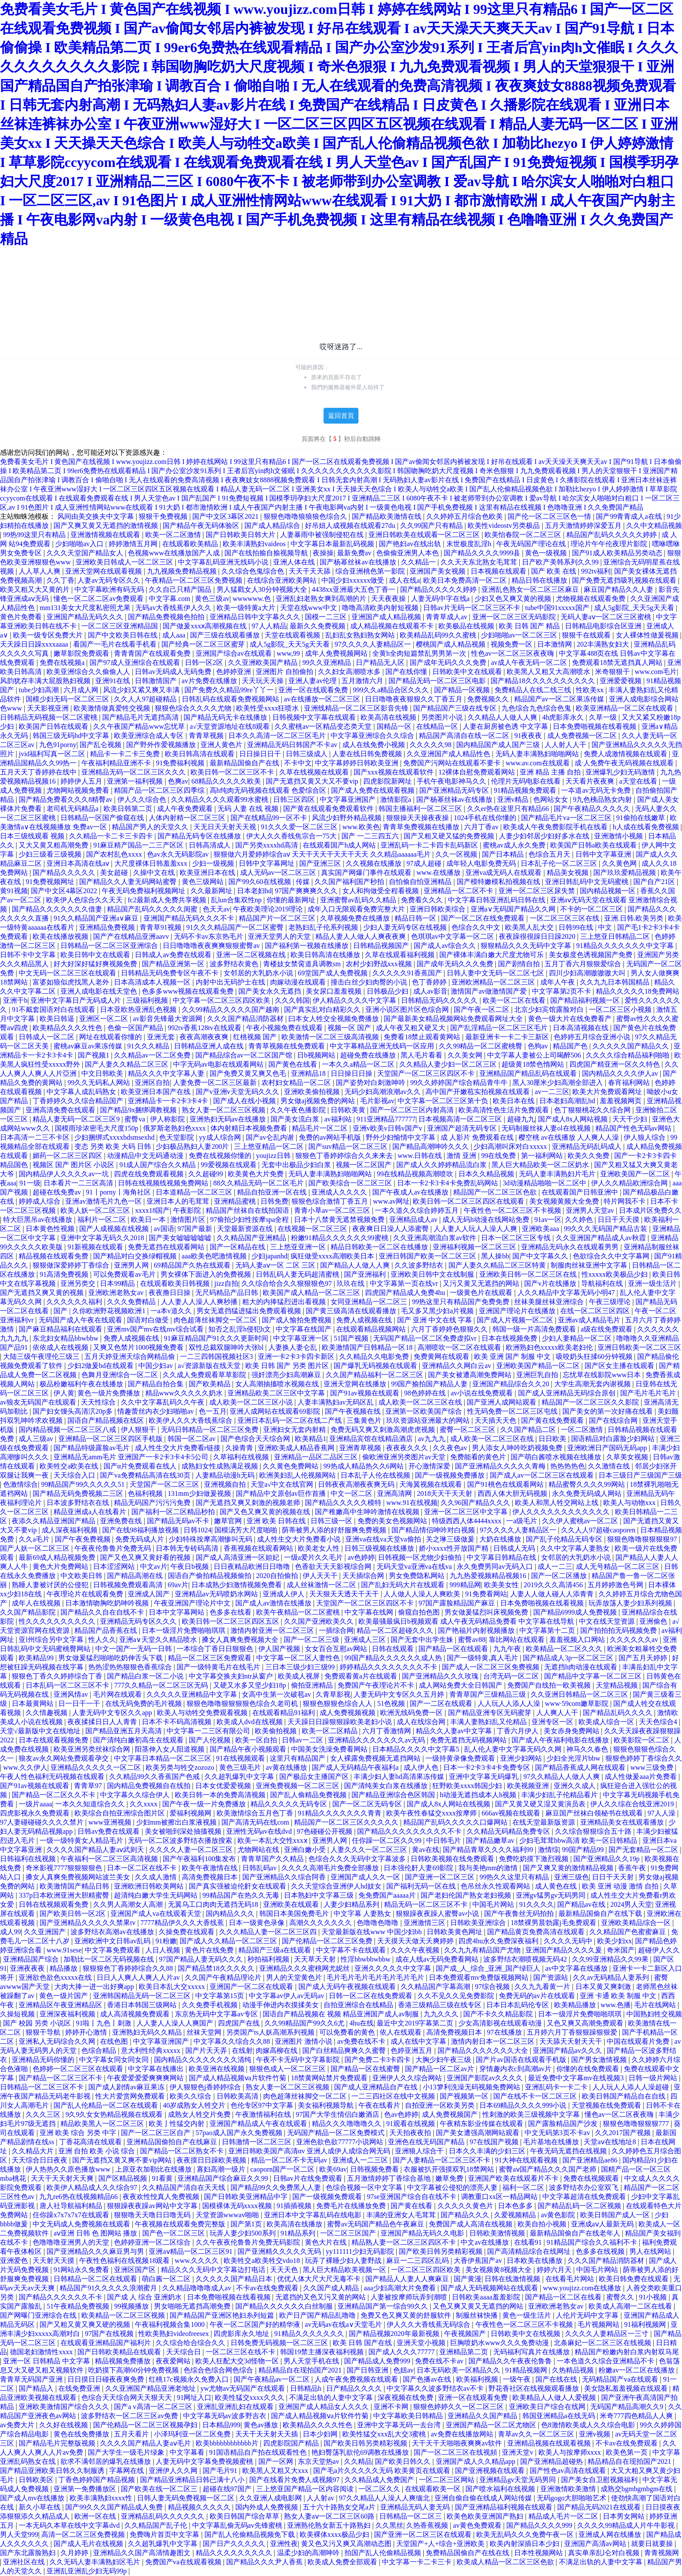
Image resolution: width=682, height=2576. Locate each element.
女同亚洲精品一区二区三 (370, 1301)
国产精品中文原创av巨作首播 (282, 1493)
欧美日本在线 (514, 1100)
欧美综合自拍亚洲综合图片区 (120, 1813)
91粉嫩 (166, 1941)
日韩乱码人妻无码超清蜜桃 (298, 1274)
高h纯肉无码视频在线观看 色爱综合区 (269, 790)
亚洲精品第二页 (464, 2352)
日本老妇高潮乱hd (568, 1100)
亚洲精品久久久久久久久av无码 (377, 1740)
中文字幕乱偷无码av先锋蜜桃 (238, 2525)
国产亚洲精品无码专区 (455, 790)
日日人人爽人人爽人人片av (139, 1977)
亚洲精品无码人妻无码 (415, 2507)
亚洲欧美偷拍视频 (312, 1091)
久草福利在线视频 (242, 1457)
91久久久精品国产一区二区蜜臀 (235, 927)
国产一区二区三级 (312, 1639)
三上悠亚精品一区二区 (269, 1146)
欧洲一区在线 (96, 2516)
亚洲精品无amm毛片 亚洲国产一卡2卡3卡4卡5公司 (131, 1457)
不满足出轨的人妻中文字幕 (331, 2397)
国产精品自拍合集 (156, 1384)
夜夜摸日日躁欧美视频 (212, 2160)
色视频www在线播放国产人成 (174, 553)
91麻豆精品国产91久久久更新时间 (217, 1338)
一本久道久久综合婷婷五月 (417, 1210)
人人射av (321, 2498)
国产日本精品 (503, 854)
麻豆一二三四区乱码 (418, 2260)
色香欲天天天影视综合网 (334, 1566)
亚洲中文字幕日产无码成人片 (76, 1000)
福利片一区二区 (102, 1219)
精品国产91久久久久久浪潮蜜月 (109, 2288)
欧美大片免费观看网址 (608, 1091)
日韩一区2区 (205, 662)
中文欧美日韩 (82, 1575)
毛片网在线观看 (118, 1694)
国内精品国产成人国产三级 (499, 744)
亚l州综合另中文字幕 (52, 1639)
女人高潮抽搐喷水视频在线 (278, 1384)
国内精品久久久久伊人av (621, 1073)
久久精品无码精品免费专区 (509, 1831)
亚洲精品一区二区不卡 (459, 890)
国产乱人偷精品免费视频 (309, 1795)
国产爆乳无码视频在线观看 (376, 1365)
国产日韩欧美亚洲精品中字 (246, 2196)
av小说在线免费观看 (483, 1393)
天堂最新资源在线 (245, 1228)
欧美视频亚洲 (529, 1785)
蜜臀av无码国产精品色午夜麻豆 (376, 2224)
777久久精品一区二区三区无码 (162, 1685)
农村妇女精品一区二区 (297, 1082)
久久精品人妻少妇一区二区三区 (448, 1064)
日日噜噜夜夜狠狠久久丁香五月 (414, 699)
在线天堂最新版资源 (544, 1822)
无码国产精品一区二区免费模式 (336, 2132)
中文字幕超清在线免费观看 (585, 2196)
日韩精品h (306, 2388)
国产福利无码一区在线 (422, 1886)
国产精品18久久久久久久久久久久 (544, 680)
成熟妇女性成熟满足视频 (220, 1466)
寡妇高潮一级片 (222, 2169)
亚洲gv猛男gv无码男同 (551, 1895)
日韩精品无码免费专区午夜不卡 (170, 973)
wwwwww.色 (253, 598)
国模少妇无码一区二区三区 (68, 699)
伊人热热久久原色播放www (69, 2169)
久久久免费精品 (132, 1301)
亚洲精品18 (309, 1073)
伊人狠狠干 (139, 1429)
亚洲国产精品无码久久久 (86, 617)
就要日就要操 (653, 2543)
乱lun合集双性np (237, 900)
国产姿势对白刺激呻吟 (371, 1082)
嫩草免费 (450, 2178)
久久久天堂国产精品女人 (86, 553)
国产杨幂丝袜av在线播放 (359, 562)
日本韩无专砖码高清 (188, 1548)
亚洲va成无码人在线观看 (504, 872)
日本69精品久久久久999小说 (523, 2105)
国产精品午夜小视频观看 (249, 1749)
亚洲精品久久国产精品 (483, 2415)
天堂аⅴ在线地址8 (611, 2142)
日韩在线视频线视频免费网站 (164, 1183)
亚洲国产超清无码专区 (462, 1128)
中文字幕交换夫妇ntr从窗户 (232, 1676)
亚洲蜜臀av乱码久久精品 (359, 900)
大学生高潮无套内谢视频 (593, 1384)
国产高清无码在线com (256, 1822)
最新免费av (355, 553)
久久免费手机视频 (210, 2005)
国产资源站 (551, 1977)
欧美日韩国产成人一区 (616, 2215)
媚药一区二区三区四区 (68, 1155)
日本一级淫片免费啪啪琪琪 (184, 1630)
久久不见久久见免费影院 (457, 1995)
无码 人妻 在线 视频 (248, 808)
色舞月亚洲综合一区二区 (120, 1374)
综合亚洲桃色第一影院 (371, 571)
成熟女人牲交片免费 (200, 2114)
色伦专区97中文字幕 (263, 2105)
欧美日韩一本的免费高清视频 (221, 1795)
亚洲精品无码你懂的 (44, 2059)
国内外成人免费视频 (267, 2507)
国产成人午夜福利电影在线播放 (561, 1740)
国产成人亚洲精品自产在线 (376, 2087)
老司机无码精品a (73, 808)
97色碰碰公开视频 (325, 1831)
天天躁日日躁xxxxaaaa (35, 644)
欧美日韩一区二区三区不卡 (233, 772)
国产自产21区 (655, 881)
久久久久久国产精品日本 (235, 2278)
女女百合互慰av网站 (337, 1648)
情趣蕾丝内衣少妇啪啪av (156, 1411)
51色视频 (392, 1703)
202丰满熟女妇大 (604, 644)
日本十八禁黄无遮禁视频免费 (340, 1219)
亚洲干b (15, 1000)
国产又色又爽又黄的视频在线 (266, 1511)
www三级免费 (652, 1767)
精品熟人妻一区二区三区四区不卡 (404, 2242)
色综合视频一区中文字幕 (365, 2187)
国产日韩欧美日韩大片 (241, 534)
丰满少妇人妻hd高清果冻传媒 (400, 1776)
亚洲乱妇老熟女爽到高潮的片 (322, 598)
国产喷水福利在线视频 (501, 2489)
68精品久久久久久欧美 (227, 781)
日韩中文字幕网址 (267, 863)
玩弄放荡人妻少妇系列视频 (631, 1603)
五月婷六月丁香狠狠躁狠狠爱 (573, 2032)
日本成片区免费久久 (650, 1210)
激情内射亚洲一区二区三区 (273, 1630)
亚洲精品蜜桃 (235, 1201)
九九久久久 (442, 2014)
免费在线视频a (63, 662)
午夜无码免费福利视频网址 (144, 890)
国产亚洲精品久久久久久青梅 (501, 1466)
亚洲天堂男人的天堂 (280, 936)
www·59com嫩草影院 (577, 1703)
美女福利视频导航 (326, 2105)
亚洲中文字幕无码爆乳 (484, 1776)
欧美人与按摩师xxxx (570, 2452)
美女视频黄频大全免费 (565, 1201)
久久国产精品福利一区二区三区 (375, 1374)
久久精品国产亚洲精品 (252, 1237)
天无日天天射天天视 (226, 827)
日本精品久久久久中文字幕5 (416, 1749)
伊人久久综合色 (142, 799)
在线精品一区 (438, 726)
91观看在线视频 (411, 2123)
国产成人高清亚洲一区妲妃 (238, 1557)
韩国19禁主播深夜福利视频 (322, 2352)
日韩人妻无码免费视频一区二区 (186, 2498)
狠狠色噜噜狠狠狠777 (637, 2123)
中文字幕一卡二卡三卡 (417, 2562)
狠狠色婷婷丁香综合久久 (643, 1758)
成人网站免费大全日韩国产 (461, 1685)
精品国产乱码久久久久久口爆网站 (456, 1822)
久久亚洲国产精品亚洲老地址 (151, 2388)
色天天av (216, 909)
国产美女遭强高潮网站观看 (478, 2132)
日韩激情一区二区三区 (257, 2142)
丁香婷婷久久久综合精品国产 (79, 1100)
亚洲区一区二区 (104, 1018)
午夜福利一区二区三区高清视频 (110, 1858)
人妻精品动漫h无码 (225, 1475)
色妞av (403, 2370)
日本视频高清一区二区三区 (461, 1119)
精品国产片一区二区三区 (278, 918)
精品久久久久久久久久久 (235, 2552)
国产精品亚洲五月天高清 (124, 1731)
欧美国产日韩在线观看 (54, 726)
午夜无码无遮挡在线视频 (569, 2151)
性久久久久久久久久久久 (58, 1621)
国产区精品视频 (123, 2178)
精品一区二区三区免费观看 (210, 1658)
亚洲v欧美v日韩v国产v (388, 1128)
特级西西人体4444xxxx (467, 1521)
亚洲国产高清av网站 (596, 2543)
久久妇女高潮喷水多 (350, 671)
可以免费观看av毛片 (125, 1274)
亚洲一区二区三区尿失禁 (537, 890)
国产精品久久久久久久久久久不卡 (410, 1831)
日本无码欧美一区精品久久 (459, 2370)
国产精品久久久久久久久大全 (484, 2050)
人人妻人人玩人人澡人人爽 (476, 1228)
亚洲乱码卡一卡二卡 (557, 2087)
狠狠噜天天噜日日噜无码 (153, 2215)
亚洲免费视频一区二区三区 (298, 1785)
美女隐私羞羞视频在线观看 (626, 2388)
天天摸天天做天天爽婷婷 (416, 1941)
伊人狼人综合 (645, 1137)
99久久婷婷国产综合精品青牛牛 (459, 1082)
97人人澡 (662, 1813)
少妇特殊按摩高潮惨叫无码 (211, 1539)
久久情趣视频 (47, 1712)
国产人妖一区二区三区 (35, 1548)
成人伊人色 (422, 1767)
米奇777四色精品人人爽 (637, 2415)
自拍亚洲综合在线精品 (359, 2005)
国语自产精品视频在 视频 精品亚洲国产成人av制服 (342, 2014)
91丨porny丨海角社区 (119, 1192)
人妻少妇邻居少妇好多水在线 (545, 836)
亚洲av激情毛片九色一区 (104, 1201)
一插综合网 (336, 1630)
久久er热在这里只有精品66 (509, 808)
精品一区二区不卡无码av (290, 2160)
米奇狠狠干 (613, 671)
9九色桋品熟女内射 (603, 799)
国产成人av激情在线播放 (274, 1603)
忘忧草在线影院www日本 (602, 1374)
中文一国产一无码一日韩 (134, 1648)
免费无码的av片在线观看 (538, 1995)
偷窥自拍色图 (419, 1612)
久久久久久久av (635, 1639)
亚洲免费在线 (122, 1521)
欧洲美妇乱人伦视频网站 (298, 1475)
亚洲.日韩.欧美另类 (634, 918)
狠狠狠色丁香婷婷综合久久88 (129, 1968)
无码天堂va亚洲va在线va (415, 1566)
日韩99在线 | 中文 (586, 927)
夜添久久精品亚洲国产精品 (54, 1521)
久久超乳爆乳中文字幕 (240, 1776)
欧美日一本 (149, 1219)
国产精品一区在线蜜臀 (366, 2068)
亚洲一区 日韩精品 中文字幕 (47, 2361)
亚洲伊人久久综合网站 (408, 2078)
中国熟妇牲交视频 (654, 2014)
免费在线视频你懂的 (221, 1155)
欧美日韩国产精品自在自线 (624, 2096)
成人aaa (174, 635)
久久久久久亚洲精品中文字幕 (193, 1694)
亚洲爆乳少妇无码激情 (621, 772)
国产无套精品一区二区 (644, 1849)
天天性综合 (99, 1402)
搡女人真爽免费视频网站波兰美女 (79, 1877)
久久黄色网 (620, 863)
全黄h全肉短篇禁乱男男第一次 (420, 653)
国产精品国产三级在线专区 (455, 708)
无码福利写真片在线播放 (532, 2352)
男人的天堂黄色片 (295, 1977)
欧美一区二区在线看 (515, 1000)
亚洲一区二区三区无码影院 (515, 617)
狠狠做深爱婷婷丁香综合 (72, 1265)
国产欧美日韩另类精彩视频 (441, 2251)
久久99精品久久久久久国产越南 (231, 1009)
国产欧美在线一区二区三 (160, 2489)
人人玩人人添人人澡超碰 (631, 2087)
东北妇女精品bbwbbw (66, 1338)
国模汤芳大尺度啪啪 (246, 1530)
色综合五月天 (550, 854)
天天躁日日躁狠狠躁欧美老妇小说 (341, 1721)
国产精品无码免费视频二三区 (79, 1493)
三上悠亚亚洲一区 (299, 1247)
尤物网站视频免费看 (79, 790)
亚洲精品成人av (414, 1219)
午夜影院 (188, 1210)
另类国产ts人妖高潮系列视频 (271, 2032)
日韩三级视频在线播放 (380, 1548)
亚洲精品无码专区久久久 (139, 1621)
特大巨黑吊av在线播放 (38, 1219)
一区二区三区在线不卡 (241, 2352)
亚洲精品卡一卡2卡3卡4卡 (169, 1100)
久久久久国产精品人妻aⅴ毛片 (146, 2443)
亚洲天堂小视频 (422, 2342)
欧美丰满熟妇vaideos (255, 543)
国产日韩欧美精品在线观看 (120, 2352)
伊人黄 (63, 1393)
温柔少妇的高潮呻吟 (309, 2552)
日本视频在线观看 (499, 571)
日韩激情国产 (156, 680)
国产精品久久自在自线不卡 (103, 1612)
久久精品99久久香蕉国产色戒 (155, 1776)
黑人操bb (495, 1256)
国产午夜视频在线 (353, 1411)
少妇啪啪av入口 (80, 543)
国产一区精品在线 (238, 1247)
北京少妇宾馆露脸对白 (549, 1009)
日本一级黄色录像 (257, 1922)
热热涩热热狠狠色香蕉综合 (131, 1667)
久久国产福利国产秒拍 (350, 881)
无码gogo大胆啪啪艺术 (572, 2498)
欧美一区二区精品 (330, 1731)
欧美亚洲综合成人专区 (149, 735)
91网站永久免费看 (82, 2269)
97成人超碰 (425, 863)
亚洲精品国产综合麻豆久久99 (223, 2178)
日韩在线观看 (393, 1648)
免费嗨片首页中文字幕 (165, 2534)
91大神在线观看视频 (527, 2160)
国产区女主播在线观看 (620, 1365)
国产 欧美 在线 (554, 571)
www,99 (289, 653)
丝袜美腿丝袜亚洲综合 (549, 1301)
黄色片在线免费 (210, 1950)
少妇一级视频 (214, 863)
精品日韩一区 (416, 918)
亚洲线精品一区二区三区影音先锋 (357, 708)
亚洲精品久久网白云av (457, 1365)
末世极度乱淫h (469, 543)
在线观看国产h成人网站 (340, 845)
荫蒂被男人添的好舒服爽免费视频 (335, 1530)
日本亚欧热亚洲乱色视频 (139, 1009)
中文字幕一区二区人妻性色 (298, 1658)
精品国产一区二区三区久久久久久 (347, 1822)
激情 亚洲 (462, 1155)
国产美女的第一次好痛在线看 (608, 1411)
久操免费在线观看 (187, 1931)
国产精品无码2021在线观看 (599, 2507)
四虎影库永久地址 (242, 2333)
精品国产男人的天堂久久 (151, 827)
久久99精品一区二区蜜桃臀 (481, 1046)
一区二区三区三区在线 (565, 918)
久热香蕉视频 (428, 2525)
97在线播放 (505, 2032)
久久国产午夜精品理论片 (224, 1977)
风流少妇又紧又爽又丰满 (142, 690)
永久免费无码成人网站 (587, 1493)
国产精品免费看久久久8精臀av (66, 799)
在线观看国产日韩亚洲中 (581, 1192)
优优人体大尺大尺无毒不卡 (319, 2278)
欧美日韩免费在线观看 (634, 2278)
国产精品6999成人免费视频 (575, 1612)
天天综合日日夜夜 (40, 2160)
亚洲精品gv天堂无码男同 (518, 2479)
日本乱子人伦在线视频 (376, 1475)
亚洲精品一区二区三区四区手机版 (111, 1438)
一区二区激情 (583, 1429)
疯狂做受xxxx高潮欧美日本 (333, 1256)
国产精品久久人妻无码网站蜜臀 (128, 881)
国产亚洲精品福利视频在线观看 (504, 2507)
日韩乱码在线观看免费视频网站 (231, 699)
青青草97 (89, 1785)
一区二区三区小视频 (621, 1009)
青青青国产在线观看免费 (153, 653)
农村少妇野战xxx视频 (380, 964)
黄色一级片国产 (64, 1995)
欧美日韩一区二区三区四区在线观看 (469, 1201)
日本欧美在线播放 (535, 2260)
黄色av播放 (262, 2425)
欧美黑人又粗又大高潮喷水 (549, 671)
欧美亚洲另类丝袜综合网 (92, 1749)
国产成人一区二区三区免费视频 (491, 1667)
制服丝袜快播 (477, 2315)
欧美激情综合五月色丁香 (256, 1813)
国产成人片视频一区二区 (516, 1320)
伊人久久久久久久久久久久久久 (562, 1511)
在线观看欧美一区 (433, 2489)
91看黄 (163, 2178)
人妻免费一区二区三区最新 (215, 1082)
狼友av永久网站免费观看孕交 (64, 1758)
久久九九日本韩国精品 (615, 982)
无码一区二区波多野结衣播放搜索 (181, 1840)
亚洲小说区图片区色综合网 (408, 1009)
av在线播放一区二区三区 (323, 699)
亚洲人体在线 (295, 562)
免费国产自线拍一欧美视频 (549, 1685)
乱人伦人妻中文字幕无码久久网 (513, 1749)
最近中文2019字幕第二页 (416, 2023)
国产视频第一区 (465, 2096)
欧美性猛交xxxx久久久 (250, 2397)
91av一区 (548, 1219)
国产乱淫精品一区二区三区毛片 (499, 1027)
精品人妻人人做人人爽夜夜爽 (361, 936)
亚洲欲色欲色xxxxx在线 (56, 1977)
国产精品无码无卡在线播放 (226, 717)
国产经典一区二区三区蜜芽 (204, 644)
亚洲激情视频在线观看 (106, 534)
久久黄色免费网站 (291, 1466)
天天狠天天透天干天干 (345, 1594)
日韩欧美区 (37, 2479)
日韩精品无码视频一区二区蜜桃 (49, 717)
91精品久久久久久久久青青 (340, 1813)
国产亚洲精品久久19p (607, 1858)
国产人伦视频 (210, 1740)
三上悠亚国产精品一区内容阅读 (305, 2489)
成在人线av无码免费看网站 (437, 1959)
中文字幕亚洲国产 (348, 799)
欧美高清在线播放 (295, 2224)
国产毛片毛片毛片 (649, 1393)
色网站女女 (551, 799)
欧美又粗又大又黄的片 (35, 589)
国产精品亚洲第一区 (174, 964)
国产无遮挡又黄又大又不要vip (313, 781)
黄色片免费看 (21, 617)
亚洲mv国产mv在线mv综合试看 (156, 1329)
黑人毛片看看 (422, 1055)
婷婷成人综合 (40, 1201)
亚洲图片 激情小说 (304, 2041)
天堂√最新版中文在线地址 (41, 1731)
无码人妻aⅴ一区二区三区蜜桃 (607, 617)
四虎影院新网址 (388, 781)
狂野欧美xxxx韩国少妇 (468, 1785)
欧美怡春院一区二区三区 (524, 534)
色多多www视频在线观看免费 (188, 991)
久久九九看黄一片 (543, 1986)
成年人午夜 (558, 982)
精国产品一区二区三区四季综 (160, 790)
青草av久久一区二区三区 (537, 2434)
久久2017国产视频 (623, 2132)
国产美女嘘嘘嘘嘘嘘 (181, 1237)
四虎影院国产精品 (292, 2443)
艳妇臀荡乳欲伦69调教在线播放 (361, 2452)
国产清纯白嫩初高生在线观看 (139, 1740)
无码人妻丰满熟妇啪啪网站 (538, 753)
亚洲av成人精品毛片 (590, 1320)
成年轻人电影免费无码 (482, 863)
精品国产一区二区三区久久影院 (591, 1402)
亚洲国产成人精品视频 (387, 617)
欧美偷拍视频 (276, 1731)
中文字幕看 (188, 2452)
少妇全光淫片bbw (574, 1758)
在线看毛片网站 (570, 2278)
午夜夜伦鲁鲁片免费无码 (113, 1548)
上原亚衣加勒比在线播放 (154, 2169)
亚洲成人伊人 (284, 1594)
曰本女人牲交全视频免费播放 (334, 1018)
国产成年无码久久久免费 (449, 662)
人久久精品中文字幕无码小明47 (567, 1292)
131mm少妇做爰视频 (200, 1493)
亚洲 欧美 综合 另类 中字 (79, 2132)
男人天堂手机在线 (312, 2361)
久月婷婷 (75, 2552)
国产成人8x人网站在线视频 (449, 1804)
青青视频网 (661, 2552)
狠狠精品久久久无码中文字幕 (527, 945)
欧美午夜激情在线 (210, 1868)
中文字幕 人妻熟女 (363, 1913)
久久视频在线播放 (374, 863)
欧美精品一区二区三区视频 (124, 2315)
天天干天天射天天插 (267, 2434)
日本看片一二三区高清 (79, 1183)
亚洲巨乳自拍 (538, 1374)
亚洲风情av (71, 1694)
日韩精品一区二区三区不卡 (42, 2087)
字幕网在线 (127, 2470)
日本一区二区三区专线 (516, 1237)
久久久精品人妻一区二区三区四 (268, 1931)
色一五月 (213, 1411)
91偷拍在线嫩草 (641, 817)
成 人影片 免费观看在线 (478, 1137)
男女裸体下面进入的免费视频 (206, 1274)
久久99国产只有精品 (432, 525)
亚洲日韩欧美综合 (438, 909)
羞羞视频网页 (621, 1100)
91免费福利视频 (181, 763)
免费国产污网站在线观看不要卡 (452, 763)
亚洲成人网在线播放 (610, 2534)
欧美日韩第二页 (129, 808)
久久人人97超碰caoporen (599, 1530)
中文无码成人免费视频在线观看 (82, 2224)
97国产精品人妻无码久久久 (201, 1959)
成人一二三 (555, 1566)
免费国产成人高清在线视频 (471, 2224)
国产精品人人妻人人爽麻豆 (408, 2278)
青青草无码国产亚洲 (32, 2379)
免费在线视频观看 (592, 2178)
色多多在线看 (231, 1612)
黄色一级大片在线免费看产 (570, 1018)
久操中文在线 (155, 872)
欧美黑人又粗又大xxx (276, 2470)
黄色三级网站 (203, 881)
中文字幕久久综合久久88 (233, 2041)
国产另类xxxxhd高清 (267, 845)
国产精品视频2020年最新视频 (395, 2333)
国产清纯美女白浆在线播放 (386, 1785)
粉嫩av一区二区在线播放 (637, 2370)
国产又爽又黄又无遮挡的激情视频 (106, 525)
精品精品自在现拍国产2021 (301, 2370)
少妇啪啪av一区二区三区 (520, 635)
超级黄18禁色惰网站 (533, 1064)
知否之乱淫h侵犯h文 (240, 1329)
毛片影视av (377, 1100)
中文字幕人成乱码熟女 (82, 1091)
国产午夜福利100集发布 (200, 1858)
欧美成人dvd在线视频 (250, 1721)
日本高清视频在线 (581, 1027)
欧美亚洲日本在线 (208, 872)
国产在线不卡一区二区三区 (535, 2096)
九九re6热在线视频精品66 (79, 2196)
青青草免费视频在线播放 (422, 827)
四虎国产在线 (239, 2023)
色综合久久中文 (476, 927)
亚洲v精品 (513, 799)
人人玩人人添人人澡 (510, 1703)
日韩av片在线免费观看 (308, 2178)
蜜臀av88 (471, 1639)
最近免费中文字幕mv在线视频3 (576, 2078)
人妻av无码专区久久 (109, 580)
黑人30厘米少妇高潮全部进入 (558, 1082)
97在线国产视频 (495, 2142)
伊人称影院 (168, 1119)
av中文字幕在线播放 (577, 1968)
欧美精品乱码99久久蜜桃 (439, 635)
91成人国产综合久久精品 (158, 1164)
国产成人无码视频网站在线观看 (490, 2288)
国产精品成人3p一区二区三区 (569, 1658)
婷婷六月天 (555, 2269)
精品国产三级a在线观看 (275, 1950)
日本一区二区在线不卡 (142, 1868)
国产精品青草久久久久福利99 (489, 1849)
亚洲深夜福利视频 (68, 2014)
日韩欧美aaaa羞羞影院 (487, 2297)
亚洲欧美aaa (541, 1228)
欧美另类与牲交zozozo (181, 1767)
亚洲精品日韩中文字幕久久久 (256, 617)
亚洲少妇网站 (522, 1758)
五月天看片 (132, 2434)
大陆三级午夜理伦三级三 (42, 1356)
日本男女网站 (624, 2516)
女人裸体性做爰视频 (648, 635)
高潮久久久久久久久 (321, 1922)
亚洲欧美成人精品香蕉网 (297, 1448)
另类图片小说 (443, 717)
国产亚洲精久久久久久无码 (280, 2251)
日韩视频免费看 (375, 2169)
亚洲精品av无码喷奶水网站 (217, 1594)
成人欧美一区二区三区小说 (251, 1402)
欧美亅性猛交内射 (177, 2123)
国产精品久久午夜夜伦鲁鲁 (511, 2361)
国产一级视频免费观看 (328, 2196)
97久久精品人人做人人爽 (562, 1776)
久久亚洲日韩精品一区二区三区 (580, 1694)
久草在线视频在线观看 (315, 772)
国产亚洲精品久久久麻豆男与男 (96, 2251)
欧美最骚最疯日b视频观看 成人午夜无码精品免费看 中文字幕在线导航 (467, 1621)
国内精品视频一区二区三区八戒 (68, 1429)
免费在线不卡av (440, 2361)
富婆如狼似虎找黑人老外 (72, 982)
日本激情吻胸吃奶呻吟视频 (107, 1603)
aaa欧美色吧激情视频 (215, 1256)
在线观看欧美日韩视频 (175, 1283)
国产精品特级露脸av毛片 (92, 1448)
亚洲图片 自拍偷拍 (285, 671)
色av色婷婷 (401, 2114)
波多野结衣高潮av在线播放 (112, 1931)
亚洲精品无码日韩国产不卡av (293, 744)
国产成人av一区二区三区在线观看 (542, 1475)
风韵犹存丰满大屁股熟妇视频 (46, 680)
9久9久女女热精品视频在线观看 (114, 2114)
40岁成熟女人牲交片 (195, 2105)
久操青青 (240, 1448)
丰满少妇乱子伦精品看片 (560, 1795)
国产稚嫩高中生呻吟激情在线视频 (368, 1511)
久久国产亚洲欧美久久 (319, 1621)
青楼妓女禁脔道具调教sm (303, 964)
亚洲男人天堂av (591, 1210)
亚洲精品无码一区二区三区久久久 (134, 772)
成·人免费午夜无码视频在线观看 (625, 763)
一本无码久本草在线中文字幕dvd (70, 2525)
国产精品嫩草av (491, 1840)
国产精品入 (37, 2388)
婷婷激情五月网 (134, 543)
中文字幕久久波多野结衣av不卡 (436, 2388)
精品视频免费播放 (123, 2361)
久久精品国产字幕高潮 (436, 1986)
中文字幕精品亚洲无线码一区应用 (383, 1046)
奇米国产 (621, 1950)
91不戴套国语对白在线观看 (54, 1009)
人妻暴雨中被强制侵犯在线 (322, 534)
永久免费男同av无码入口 (496, 1566)
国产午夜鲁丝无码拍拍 (519, 1913)
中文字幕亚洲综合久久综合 (373, 735)
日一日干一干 (80, 1703)
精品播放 (64, 1968)
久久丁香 (60, 580)
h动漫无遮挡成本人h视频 (479, 1795)
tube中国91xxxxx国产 (558, 607)
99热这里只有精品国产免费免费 (461, 1301)
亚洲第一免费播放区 (85, 2489)
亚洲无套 (162, 1037)
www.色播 (616, 2005)
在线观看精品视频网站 (372, 1329)
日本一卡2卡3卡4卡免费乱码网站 (448, 1183)
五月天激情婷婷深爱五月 (584, 525)
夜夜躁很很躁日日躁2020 (538, 936)
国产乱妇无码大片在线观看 (403, 1584)
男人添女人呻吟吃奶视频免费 (518, 1448)
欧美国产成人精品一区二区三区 (312, 1292)
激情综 (548, 1849)
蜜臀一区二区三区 (468, 1429)
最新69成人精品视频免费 (58, 1557)
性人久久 (102, 1639)
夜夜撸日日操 (170, 1292)
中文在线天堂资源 (607, 1621)
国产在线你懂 (407, 671)
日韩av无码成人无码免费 (174, 671)
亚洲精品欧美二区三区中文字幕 (277, 1393)
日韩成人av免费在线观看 (174, 954)
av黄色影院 (559, 2215)
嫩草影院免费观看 (82, 653)
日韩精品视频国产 (382, 945)
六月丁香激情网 (387, 1731)
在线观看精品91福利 (284, 1712)
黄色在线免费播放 (82, 2434)
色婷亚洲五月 (412, 2050)
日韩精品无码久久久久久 (440, 1000)
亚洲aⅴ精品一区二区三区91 (191, 2251)
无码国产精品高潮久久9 (627, 2406)
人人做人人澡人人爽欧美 (423, 1594)
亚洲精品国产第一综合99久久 (384, 2306)
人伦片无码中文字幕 (588, 2315)
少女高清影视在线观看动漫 (501, 2023)
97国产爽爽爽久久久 (307, 890)
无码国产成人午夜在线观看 (81, 1320)
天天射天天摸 (54, 2260)
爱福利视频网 (191, 1813)
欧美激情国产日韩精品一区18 (368, 1347)
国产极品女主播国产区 (315, 1776)
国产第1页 (247, 2224)
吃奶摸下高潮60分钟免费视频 (134, 2370)
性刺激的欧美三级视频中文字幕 (532, 2114)
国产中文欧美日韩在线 (123, 635)
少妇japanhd (269, 1256)
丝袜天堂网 (205, 2032)
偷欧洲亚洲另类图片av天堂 (404, 1457)
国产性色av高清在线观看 (569, 2470)
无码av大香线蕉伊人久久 (174, 607)
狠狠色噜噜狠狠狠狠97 (643, 1539)
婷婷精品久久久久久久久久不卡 (389, 1667)
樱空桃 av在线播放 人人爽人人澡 (569, 1137)
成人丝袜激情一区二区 (322, 1584)
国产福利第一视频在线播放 (307, 945)
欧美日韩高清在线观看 (200, 753)
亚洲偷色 (654, 1621)
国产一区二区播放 (559, 1575)
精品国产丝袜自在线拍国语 (248, 1210)
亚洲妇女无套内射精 (295, 1429)
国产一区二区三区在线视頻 (456, 2452)
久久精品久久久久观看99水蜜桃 (220, 799)
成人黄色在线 (556, 1886)
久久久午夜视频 (416, 1950)
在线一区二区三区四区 (596, 1311)
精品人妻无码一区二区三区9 (77, 1119)
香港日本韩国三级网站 (142, 2005)
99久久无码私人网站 (99, 1082)
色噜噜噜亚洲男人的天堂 (72, 2242)
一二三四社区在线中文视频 (394, 2096)
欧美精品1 (310, 1438)
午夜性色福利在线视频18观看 (125, 2260)
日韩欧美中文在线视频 (526, 2333)
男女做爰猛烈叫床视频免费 (487, 1612)
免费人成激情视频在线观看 (626, 753)
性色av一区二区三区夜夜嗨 (513, 653)
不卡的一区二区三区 (592, 909)
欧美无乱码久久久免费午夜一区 (525, 2534)
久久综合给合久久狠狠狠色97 (287, 1283)
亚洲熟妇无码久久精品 (148, 2032)
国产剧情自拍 (520, 964)
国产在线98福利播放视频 (141, 1530)
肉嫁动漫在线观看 (299, 982)
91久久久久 (536, 1904)
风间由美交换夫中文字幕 (96, 516)
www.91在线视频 (412, 1502)
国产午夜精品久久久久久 (593, 808)
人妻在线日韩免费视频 (368, 753)
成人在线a (404, 580)
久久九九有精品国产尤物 (483, 1950)
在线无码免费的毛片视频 (144, 1703)
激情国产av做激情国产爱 (489, 991)
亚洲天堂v (518, 2452)
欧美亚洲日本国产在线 (156, 1091)
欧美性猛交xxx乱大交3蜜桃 (385, 2434)
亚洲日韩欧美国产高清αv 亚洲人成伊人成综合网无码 (310, 2151)
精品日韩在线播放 (540, 580)
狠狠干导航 (44, 2032)
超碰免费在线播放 (369, 1055)
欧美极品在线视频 (467, 626)
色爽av (178, 781)
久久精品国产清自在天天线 (184, 2187)
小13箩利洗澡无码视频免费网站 (472, 2087)
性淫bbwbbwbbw (366, 1959)
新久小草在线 (40, 2507)
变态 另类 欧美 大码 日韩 (113, 1146)
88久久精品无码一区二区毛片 (259, 1183)
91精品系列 (299, 2233)
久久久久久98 (431, 744)
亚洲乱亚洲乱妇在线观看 (236, 2406)
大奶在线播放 (501, 1539)
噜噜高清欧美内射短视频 (381, 607)
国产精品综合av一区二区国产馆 (244, 1055)
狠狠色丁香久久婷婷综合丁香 (58, 1676)
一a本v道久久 (172, 1311)
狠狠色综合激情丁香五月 (330, 1201)
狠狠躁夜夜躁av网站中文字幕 (153, 2205)
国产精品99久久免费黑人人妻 (277, 2187)
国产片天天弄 (207, 2050)
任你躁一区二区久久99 (387, 1840)
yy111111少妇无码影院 (361, 2251)
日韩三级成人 (307, 753)
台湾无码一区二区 (512, 1676)
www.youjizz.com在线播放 (583, 2288)
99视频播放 (132, 2306)
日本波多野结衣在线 (79, 1502)
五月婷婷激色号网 (616, 1584)
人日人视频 (163, 1950)
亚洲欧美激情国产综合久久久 (65, 2406)
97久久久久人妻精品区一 (373, 644)
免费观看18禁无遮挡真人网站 (618, 662)
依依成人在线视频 (61, 1347)
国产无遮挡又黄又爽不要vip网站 (122, 2160)
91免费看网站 (486, 1594)
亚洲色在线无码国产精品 (427, 2142)
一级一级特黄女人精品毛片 (82, 1840)
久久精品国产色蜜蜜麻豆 (628, 1931)
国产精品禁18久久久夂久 (217, 1968)
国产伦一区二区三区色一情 (550, 516)
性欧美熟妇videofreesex (174, 2333)
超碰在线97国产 (228, 2489)
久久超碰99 (206, 1174)
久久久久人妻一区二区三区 (191, 1849)
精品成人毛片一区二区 (564, 2516)
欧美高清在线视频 (389, 717)
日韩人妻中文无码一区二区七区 (496, 973)
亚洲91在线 (113, 680)
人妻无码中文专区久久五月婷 (400, 1694)
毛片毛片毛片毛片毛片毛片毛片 (376, 1977)
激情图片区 (188, 1219)
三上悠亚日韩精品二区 (616, 936)
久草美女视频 (628, 1457)
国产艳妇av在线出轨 (411, 543)
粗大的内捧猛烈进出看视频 (285, 1301)
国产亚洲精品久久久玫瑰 (441, 1676)
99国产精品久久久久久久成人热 (394, 1658)
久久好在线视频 (64, 2425)
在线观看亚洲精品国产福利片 (106, 2342)
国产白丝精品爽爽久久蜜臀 (345, 2050)
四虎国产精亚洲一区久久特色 (615, 1064)
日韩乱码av (260, 1868)
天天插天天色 (496, 1420)
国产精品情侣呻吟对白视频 (434, 1530)
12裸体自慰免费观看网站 (477, 772)
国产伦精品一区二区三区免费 (328, 1941)
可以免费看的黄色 (348, 2032)
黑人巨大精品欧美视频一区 (345, 2269)
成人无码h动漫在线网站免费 (486, 1219)
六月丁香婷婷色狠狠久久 (450, 1329)
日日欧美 (553, 1438)
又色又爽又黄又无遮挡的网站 (479, 2306)
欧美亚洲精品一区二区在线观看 (625, 708)
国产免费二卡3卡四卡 (378, 2059)
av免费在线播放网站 (463, 2434)
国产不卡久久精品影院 (499, 2014)
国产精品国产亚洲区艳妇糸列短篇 (223, 2315)
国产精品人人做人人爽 (355, 1265)
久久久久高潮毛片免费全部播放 (331, 1868)
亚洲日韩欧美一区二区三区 (639, 1347)
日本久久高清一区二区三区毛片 (278, 735)
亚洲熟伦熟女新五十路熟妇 (329, 2525)
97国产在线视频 (110, 2333)
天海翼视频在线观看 (431, 1484)
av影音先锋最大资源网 (168, 1018)
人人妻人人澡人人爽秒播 (200, 1301)
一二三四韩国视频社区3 (217, 1356)
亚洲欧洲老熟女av (116, 1292)
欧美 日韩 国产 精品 (530, 626)
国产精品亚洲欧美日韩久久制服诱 (53, 2470)
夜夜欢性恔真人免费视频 (162, 2196)
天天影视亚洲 (48, 708)
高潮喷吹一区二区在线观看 (460, 1347)
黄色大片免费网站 (61, 1566)
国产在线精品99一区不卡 (270, 817)
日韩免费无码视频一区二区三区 (280, 2342)
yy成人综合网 (221, 1137)
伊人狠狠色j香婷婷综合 (206, 2087)
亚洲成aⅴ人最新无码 (603, 2224)
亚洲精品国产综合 (31, 1959)
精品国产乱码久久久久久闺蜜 (153, 909)
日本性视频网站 (539, 2552)
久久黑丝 (389, 2525)
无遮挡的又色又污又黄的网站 (321, 2297)
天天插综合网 (364, 1575)
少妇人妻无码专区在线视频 (405, 927)
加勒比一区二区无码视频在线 (110, 1959)
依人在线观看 (401, 2032)
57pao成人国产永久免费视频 (240, 2132)
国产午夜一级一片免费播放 (204, 1804)
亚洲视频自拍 (225, 1484)
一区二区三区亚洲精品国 (120, 626)
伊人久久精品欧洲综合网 (630, 1183)
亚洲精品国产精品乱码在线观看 (528, 1073)
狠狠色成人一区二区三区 (288, 2068)
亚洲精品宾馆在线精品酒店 (372, 1438)
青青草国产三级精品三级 (488, 1694)
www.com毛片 (656, 671)
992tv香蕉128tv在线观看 (205, 1027)
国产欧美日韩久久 (403, 2461)
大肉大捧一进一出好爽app (95, 1986)
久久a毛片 (35, 1539)
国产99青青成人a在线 (629, 516)
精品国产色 (571, 1046)
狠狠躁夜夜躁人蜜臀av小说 (438, 1913)
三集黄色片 (365, 1420)
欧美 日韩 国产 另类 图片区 (288, 1365)
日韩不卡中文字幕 (28, 954)
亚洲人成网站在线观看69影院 (276, 1411)
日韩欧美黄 (349, 1110)
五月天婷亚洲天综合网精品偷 (130, 1356)
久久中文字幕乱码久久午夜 (163, 1402)
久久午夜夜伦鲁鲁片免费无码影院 (249, 2242)
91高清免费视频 (65, 1274)
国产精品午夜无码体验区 (202, 525)
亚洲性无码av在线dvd (260, 1831)
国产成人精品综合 (273, 525)
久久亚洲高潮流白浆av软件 (435, 1237)
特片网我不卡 (625, 1201)
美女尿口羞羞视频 (334, 991)
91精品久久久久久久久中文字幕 (625, 945)
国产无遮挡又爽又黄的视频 (42, 1292)
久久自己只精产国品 (181, 589)
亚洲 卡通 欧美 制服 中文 (619, 1995)
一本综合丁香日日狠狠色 (216, 1648)
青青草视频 (207, 735)
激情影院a (396, 799)
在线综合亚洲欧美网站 (282, 580)
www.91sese (64, 1950)
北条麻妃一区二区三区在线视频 (603, 2342)
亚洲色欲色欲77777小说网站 (340, 2142)
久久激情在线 (610, 1466)
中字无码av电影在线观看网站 (219, 1064)
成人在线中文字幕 (419, 2041)
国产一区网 (276, 2461)
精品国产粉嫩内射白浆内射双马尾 (627, 2352)
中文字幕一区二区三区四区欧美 (222, 1000)
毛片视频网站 (599, 2324)
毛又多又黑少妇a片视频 (438, 1311)
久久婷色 (580, 1219)
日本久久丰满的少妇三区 (488, 2151)
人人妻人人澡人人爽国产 (176, 2023)
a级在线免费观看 (607, 1329)
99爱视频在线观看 (229, 1164)
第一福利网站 (543, 1155)
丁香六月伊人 (518, 1731)
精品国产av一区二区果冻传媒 (560, 699)
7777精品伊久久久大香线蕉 (183, 1922)
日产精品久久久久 (355, 2388)
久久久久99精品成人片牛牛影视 (626, 2525)
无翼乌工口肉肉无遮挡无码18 (214, 1904)
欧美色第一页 (627, 2452)
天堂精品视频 (617, 1685)
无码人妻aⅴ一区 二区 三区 (276, 1265)
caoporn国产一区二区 (283, 2169)
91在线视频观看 (241, 1758)
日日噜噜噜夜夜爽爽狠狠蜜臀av (212, 945)
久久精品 (358, 2461)
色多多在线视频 (601, 2251)
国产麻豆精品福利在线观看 (61, 1329)
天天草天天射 (316, 1959)
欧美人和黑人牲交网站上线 (557, 1502)
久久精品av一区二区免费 (153, 1055)
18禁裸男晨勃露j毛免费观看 (554, 1922)
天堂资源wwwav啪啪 (228, 2215)
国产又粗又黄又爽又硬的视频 (86, 2324)
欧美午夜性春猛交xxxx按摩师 (432, 1813)
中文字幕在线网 (369, 1612)
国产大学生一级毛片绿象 (127, 2452)
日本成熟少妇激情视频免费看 (237, 1584)
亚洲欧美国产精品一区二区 (539, 1365)
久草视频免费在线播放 (355, 918)
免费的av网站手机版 (331, 1137)
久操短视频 (18, 2014)
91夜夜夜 (529, 735)
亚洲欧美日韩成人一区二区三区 (125, 562)
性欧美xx (590, 690)
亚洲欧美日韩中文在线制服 (433, 1274)
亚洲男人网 (132, 1265)
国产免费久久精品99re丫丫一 (229, 690)
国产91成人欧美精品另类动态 (618, 553)
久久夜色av (451, 1448)
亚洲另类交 (78, 1283)
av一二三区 (552, 1091)
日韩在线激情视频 (513, 2278)
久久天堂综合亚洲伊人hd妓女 (337, 1886)
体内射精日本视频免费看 (250, 1128)
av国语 (164, 1228)
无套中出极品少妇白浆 (297, 1164)
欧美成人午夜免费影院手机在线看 (556, 827)
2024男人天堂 (631, 1904)
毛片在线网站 (656, 2005)
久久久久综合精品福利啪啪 (628, 1055)
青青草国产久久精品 (273, 1858)
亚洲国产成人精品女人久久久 (324, 2406)
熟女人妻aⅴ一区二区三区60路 (330, 2516)
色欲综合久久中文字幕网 (612, 1256)
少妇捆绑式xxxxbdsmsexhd (115, 1137)
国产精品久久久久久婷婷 (439, 589)
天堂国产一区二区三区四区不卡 (426, 1073)
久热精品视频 (573, 2370)
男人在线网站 (651, 2251)
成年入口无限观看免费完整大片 (357, 909)
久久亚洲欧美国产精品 (263, 662)
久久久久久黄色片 (466, 2205)
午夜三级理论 (610, 1301)
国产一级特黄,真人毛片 (483, 1658)
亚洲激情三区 (425, 1922)
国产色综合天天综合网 (256, 1438)
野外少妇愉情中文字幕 (401, 1137)
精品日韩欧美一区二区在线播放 (380, 1247)
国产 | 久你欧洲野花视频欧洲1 (100, 1311)
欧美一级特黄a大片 (247, 607)
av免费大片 (18, 2425)
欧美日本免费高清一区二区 (465, 580)
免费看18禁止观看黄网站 (423, 1037)
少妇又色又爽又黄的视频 (514, 598)
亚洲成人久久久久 (340, 1192)
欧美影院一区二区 (642, 1740)
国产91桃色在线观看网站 (506, 1484)
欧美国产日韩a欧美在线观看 (594, 845)
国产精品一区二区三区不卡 (61, 2078)
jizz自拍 (226, 1283)
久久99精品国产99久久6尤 (305, 2023)
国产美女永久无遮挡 (270, 991)
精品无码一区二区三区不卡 (426, 1904)
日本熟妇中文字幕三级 (319, 1895)
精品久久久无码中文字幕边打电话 (214, 2269)
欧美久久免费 (589, 1155)
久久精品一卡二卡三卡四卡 (111, 836)
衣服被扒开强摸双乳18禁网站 (450, 2169)
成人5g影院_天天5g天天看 (635, 607)
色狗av (539, 1046)
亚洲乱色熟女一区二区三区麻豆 (531, 589)
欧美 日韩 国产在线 (363, 2342)
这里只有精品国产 (298, 1758)
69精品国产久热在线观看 (193, 1265)
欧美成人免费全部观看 (343, 2562)
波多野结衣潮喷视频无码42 (525, 1959)
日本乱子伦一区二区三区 (560, 863)
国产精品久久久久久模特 (344, 1502)
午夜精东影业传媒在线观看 (482, 2123)
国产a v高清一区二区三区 (154, 2406)
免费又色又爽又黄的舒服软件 (407, 2315)
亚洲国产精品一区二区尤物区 (492, 2425)
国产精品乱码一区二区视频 (580, 2205)
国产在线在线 (557, 2379)
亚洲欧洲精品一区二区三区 (494, 982)
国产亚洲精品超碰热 (552, 2461)
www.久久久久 (198, 2260)
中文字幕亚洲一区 (302, 1338)
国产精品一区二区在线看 (564, 2297)
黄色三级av (212, 598)
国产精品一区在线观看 (454, 1648)
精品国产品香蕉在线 (106, 1630)
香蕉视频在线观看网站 (259, 1548)
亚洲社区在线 (25, 2562)
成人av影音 (430, 991)
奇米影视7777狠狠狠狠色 (65, 1868)
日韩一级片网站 (654, 2078)
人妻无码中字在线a (441, 598)
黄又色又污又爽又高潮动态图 (347, 2543)
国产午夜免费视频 (83, 1539)
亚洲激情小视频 (619, 836)
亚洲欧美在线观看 (292, 1904)
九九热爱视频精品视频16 (489, 1575)
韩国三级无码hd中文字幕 (72, 735)
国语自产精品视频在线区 (106, 1420)
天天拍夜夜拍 (411, 2132)
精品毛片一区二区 (320, 1128)
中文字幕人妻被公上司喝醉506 (535, 1055)
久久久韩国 (292, 1000)
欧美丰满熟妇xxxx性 (102, 2498)
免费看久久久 (423, 900)
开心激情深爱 (430, 1466)
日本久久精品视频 (487, 1174)
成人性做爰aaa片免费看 (641, 1776)
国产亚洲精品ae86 (590, 2160)
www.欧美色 (361, 827)
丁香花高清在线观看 (91, 2142)
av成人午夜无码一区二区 (530, 662)
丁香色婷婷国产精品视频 (97, 2479)
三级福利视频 (148, 1000)
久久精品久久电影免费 (375, 1356)
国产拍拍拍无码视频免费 (619, 1630)
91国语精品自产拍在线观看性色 (258, 2452)
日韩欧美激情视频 (498, 2233)
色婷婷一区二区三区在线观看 (79, 2068)
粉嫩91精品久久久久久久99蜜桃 (340, 1237)
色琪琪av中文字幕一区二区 (453, 936)
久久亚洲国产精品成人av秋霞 (602, 1237)
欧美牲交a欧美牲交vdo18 (262, 2260)
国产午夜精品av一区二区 (272, 2379)
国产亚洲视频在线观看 (490, 2470)
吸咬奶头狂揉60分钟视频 (595, 1356)
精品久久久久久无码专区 (290, 1804)
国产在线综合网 (614, 1420)
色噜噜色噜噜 (378, 1922)
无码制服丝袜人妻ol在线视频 (546, 1128)
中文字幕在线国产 (304, 1329)
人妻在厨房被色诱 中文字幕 (506, 726)
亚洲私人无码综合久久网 (58, 2041)
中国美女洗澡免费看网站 (330, 1749)
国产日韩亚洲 (368, 2370)
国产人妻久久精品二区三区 (127, 1064)
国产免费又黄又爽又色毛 (249, 1073)
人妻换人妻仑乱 (293, 1347)
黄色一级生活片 (527, 2315)
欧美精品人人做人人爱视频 (555, 2397)
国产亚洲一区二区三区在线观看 (423, 2534)
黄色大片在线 (326, 2242)
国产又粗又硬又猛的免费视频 (450, 836)
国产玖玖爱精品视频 (625, 872)
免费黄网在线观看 (442, 1356)
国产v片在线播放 (551, 1283)
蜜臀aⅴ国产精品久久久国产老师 (548, 2169)
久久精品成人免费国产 (380, 2479)
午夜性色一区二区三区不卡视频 (513, 1210)
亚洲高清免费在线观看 (61, 1110)
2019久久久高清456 (554, 1584)
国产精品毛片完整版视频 (58, 2443)
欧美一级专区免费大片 (48, 635)
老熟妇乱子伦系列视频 (324, 927)
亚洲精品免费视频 (108, 927)
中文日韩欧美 (103, 1073)
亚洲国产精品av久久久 (568, 2050)
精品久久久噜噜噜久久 (347, 2123)
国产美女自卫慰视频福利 (600, 2479)
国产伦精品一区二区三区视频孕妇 (146, 2425)
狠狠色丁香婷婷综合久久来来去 (344, 1155)
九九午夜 (508, 1648)
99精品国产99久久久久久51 (83, 1484)
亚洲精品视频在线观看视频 (549, 2443)
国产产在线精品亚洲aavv (131, 936)
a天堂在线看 (639, 781)
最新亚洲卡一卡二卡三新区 (508, 1037)
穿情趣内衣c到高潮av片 (516, 2068)
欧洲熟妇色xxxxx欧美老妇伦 (550, 1347)
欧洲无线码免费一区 (412, 1712)
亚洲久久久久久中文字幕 (393, 1968)
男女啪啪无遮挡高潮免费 (193, 2306)
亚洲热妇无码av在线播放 (228, 1119)
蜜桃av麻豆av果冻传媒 (88, 1046)
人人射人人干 (566, 744)
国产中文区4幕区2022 (65, 890)
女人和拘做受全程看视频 (381, 890)
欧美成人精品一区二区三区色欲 (506, 2562)
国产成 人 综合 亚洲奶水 (145, 2297)
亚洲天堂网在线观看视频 (104, 571)
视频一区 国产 (350, 1027)
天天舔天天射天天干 (571, 2041)
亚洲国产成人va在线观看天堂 (156, 1913)
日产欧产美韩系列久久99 (561, 562)
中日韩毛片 (444, 1840)
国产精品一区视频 (462, 690)
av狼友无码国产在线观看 (39, 1402)
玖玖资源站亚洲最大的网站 (428, 1420)
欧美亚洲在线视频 (217, 2068)
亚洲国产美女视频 (438, 571)
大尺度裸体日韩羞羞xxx (151, 863)
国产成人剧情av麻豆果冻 (127, 2087)
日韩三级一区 (332, 1521)
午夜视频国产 (466, 2333)
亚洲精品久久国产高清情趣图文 (142, 2552)
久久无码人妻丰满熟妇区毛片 (96, 2562)
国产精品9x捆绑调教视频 (139, 1110)
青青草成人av (447, 617)
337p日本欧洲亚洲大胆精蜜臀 (65, 1895)
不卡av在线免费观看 (268, 2288)
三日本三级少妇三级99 (301, 1667)
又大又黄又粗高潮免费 (54, 845)
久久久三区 (44, 2114)
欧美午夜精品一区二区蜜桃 (298, 1612)
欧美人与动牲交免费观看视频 (203, 1712)
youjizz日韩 (274, 1155)
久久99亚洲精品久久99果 (611, 1959)
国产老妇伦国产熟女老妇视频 (467, 1895)
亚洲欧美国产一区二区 (636, 1174)
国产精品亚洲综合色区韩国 (394, 1795)
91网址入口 (194, 2397)
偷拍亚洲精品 (312, 1685)
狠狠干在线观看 (587, 635)
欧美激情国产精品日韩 (75, 1886)
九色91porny (57, 744)
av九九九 (432, 1438)
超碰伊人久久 (659, 1950)
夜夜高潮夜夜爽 (205, 1037)
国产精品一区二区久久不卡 (54, 1795)
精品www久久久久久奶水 (185, 1393)
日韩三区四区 (295, 799)
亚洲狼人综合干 (420, 2151)
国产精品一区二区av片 (440, 2068)
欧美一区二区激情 (174, 534)
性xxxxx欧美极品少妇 (615, 1274)
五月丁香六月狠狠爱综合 (584, 964)
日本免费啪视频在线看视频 (595, 726)
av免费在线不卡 (362, 2041)
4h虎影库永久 (563, 717)
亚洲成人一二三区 (361, 2160)
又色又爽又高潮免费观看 (586, 2023)
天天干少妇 (630, 1119)
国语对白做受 (148, 1320)
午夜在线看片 (380, 2105)
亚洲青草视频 (361, 1448)
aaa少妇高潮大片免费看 (400, 2288)
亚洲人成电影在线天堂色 (99, 991)
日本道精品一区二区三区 (195, 1192)
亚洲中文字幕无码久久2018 (103, 1237)
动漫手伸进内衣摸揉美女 (281, 2005)
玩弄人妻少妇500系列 (243, 2233)
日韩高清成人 (210, 845)
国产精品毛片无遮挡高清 (141, 717)
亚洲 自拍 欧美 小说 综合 (97, 2151)
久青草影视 (333, 1694)
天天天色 (285, 2269)
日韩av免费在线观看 (109, 1831)
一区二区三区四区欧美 (426, 2269)
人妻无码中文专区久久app (113, 1712)
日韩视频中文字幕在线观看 (315, 717)
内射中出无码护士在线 (231, 982)
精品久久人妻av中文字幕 (455, 1731)
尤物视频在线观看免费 (591, 598)
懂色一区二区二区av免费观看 (99, 598)
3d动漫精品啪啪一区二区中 (545, 1183)
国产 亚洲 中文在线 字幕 (435, 1320)
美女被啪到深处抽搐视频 (184, 1831)
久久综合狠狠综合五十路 (594, 1831)
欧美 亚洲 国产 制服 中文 (513, 1356)
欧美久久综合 (191, 2096)
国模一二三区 (326, 617)
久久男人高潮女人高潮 (128, 1904)
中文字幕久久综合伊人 (135, 1795)
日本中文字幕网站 (177, 1612)
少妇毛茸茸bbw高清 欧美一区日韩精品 (579, 1840)
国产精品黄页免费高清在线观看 (536, 1931)
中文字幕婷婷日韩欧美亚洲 (357, 763)
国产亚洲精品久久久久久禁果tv (88, 1922)
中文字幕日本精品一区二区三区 (163, 1758)
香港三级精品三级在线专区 (440, 2005)
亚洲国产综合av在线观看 (235, 653)
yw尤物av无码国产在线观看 (244, 2388)
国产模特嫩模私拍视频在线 (499, 881)
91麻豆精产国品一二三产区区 (139, 845)
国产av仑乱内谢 (271, 1137)
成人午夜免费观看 (185, 808)
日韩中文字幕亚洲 (604, 854)
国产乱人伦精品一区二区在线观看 (106, 2105)
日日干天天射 (613, 1877)
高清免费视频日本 (210, 1877)
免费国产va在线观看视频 (184, 2562)
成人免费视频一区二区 (582, 735)
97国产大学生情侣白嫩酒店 (338, 2114)
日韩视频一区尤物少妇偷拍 (420, 1557)
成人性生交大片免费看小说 (299, 1539)
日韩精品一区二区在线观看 (96, 2278)
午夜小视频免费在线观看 (285, 1027)
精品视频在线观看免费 (54, 1256)
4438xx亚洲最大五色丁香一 (354, 589)
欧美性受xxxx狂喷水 (268, 708)
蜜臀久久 (621, 2297)
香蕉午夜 (633, 1868)
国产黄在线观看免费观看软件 (329, 808)
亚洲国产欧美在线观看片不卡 (514, 2178)
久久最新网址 (212, 890)
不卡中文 (298, 763)
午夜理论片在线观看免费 (86, 1594)
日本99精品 (118, 1283)
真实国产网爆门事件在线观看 (367, 872)
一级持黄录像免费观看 (461, 1758)
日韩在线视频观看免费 (54, 1904)
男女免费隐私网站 (417, 1575)
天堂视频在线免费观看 (607, 2105)
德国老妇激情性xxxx (42, 2352)
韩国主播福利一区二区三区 (421, 808)
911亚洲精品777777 (386, 1119)
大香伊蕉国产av (479, 2260)
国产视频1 (94, 1055)
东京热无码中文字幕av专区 (217, 2014)
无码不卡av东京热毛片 (209, 936)
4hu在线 (361, 2023)
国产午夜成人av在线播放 (411, 1192)
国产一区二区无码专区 (368, 1804)
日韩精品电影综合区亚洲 (604, 626)
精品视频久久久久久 (200, 2507)
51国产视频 (352, 1338)
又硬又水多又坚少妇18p (250, 1685)
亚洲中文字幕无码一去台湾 (399, 2425)
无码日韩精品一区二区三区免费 (210, 1429)
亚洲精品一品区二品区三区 (316, 1457)
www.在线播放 (440, 872)
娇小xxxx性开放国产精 (454, 1548)
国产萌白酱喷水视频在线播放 (557, 1457)
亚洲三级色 (571, 1877)
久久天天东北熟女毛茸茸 (480, 562)
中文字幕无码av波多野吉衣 (225, 2415)
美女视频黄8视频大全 (499, 2269)
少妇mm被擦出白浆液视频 (177, 1822)
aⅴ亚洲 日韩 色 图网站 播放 (96, 2233)
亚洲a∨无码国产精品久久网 (514, 909)
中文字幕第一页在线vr (405, 1283)
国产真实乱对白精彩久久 (323, 1009)
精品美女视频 (568, 872)
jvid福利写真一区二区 (53, 753)
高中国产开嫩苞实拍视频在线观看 (478, 1091)
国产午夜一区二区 (482, 1009)
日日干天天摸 (619, 1219)
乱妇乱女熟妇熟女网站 (361, 635)
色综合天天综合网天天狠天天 (127, 2397)
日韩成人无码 (515, 1548)
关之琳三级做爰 (451, 1539)
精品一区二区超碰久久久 (396, 1630)
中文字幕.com (170, 598)
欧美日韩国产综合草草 (245, 2516)
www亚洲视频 (110, 1822)
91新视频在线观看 (96, 1247)
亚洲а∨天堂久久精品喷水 (159, 1639)
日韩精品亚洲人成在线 (209, 1046)
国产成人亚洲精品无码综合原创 (567, 1393)
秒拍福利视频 (269, 1959)
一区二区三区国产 (349, 2233)
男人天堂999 (19, 2534)
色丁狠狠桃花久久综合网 (593, 1110)
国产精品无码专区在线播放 (200, 836)
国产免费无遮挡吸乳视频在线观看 (625, 580)
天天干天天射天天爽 (63, 2178)
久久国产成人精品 (332, 2288)
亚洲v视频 (595, 2434)
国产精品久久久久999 (540, 2525)
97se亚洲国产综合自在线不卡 (412, 2196)
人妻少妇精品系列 (352, 1904)
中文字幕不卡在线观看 (352, 1950)
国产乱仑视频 (101, 744)
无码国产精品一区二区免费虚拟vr (425, 1338)
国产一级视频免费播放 (450, 1475)
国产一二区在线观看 (442, 1703)
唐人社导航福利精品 (72, 2205)
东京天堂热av (319, 2461)
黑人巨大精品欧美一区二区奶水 (541, 1164)
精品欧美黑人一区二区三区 (103, 2123)
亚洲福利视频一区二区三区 (475, 1247)
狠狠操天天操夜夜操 (418, 817)
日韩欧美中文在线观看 (468, 671)
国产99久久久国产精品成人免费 (114, 2507)
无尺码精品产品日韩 (227, 1292)
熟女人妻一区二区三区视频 (224, 1110)
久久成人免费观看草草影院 (205, 1374)
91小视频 (654, 2297)
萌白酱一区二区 (167, 2278)
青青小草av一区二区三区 (333, 1210)
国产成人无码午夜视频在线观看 (348, 1986)
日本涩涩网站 (115, 1566)
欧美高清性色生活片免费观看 (504, 1110)
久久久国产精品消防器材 (246, 1018)
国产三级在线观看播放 (225, 635)
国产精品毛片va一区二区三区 (567, 817)
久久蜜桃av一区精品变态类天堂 (323, 726)
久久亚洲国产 (45, 1931)
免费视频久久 (489, 699)
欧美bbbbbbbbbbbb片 (228, 2443)
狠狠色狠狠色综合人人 (338, 1703)
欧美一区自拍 (257, 1740)
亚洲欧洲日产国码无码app (608, 1448)
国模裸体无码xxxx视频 (238, 2205)
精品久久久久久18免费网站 (637, 991)
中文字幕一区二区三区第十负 (444, 1100)
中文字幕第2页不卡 (562, 991)
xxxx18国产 (152, 1210)
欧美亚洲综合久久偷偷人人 (89, 671)
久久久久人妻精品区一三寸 (607, 2333)
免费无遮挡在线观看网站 (167, 1247)
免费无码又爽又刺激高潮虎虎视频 (384, 1429)
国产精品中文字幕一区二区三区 (593, 1676)
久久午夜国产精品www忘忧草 (140, 726)
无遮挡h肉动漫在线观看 (581, 1667)
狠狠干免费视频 (164, 516)
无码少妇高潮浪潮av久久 (383, 1091)
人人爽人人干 (558, 1712)
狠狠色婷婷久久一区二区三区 (459, 2406)
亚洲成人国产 (149, 1594)
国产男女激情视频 (600, 2059)
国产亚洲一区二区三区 (440, 1877)
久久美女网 (466, 1055)
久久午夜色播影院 (299, 1110)
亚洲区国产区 (135, 2269)
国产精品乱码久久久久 (618, 1712)
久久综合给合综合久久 (191, 2342)
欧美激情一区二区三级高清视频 (331, 1037)
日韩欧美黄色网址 (455, 1931)
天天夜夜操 (389, 598)
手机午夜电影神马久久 (452, 781)
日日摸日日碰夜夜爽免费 (106, 2379)
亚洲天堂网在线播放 (356, 1384)
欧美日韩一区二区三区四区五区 (231, 1621)
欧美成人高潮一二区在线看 (631, 2306)
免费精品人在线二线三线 (534, 690)
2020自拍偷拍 (278, 1575)
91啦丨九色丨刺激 (104, 2023)
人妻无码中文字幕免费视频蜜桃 (205, 2461)
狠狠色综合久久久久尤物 (194, 708)
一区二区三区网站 (447, 2479)
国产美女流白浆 (296, 1119)
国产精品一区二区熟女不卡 (182, 2151)
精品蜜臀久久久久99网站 (587, 1484)
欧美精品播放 (576, 2005)
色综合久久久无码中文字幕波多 (358, 1858)
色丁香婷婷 (430, 982)
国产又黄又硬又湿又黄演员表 (541, 1804)
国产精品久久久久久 (65, 872)
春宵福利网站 (630, 1082)
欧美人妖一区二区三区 (96, 1210)
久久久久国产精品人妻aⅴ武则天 (96, 1849)
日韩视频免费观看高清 (128, 1584)
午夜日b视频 (190, 1566)
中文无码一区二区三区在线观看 (68, 973)
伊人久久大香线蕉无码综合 (429, 2324)
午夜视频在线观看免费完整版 (181, 2224)
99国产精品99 (583, 1849)
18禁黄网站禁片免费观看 (330, 2078)
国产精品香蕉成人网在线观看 (581, 1767)
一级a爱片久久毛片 (314, 1557)
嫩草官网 (229, 1521)
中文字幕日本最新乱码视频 (333, 543)
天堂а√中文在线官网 (283, 1484)
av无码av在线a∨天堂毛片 (344, 2324)
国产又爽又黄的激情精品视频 (569, 1868)
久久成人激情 (156, 1877)
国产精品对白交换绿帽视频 (135, 1256)
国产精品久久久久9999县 (483, 553)
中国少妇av (156, 1365)
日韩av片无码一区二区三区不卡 (472, 607)
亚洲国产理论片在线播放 (518, 1311)
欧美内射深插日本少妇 (525, 2543)
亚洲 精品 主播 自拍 (551, 772)
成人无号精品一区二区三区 (618, 1566)
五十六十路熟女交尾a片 (340, 2507)
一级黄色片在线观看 (482, 1292)
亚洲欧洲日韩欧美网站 (149, 1886)
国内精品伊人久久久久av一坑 (64, 1174)
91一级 (30, 1183)
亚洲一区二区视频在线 (252, 954)
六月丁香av (482, 827)
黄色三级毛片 (241, 1767)
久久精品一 (419, 562)
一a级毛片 (522, 1521)
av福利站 (338, 1119)
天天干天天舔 (310, 571)
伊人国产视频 (280, 1648)
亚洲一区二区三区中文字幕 (466, 1511)
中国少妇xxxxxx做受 (353, 580)
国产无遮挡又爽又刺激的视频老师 (249, 1502)
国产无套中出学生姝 (423, 1639)
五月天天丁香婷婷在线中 (39, 772)
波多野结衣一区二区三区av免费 (130, 2415)
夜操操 (323, 553)
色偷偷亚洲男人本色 (408, 553)
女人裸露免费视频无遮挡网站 (376, 1758)
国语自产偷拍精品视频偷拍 (210, 1575)
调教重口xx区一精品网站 (500, 2196)
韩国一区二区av (192, 1438)
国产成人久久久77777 (402, 2352)
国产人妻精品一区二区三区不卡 (442, 2160)
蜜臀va (135, 1119)
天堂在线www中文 (309, 607)
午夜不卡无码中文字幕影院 (298, 2059)
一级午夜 (517, 2379)
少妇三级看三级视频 (51, 854)
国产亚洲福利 (366, 1274)
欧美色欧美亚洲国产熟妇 (486, 2516)
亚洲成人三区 (366, 1639)
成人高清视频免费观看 (135, 2014)
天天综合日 (184, 2352)
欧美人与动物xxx (630, 1502)
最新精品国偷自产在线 (245, 763)
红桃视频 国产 (255, 1037)
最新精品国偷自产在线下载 (601, 1913)
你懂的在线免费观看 (588, 2068)
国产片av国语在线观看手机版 (522, 2059)
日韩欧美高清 (238, 2096)
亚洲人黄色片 (222, 744)
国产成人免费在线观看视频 (373, 790)
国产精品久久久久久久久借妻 (58, 909)
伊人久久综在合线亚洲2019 (632, 1804)
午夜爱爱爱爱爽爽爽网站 (146, 2078)
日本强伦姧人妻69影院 (419, 1868)
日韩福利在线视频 (28, 1858)
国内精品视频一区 (608, 890)
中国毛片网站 (494, 1904)
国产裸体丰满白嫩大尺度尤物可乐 (492, 954)
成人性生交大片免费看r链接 (178, 1448)
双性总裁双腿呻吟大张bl (227, 1347)
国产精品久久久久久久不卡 (61, 2297)
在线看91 (529, 2242)
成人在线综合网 (422, 1721)
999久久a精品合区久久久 (392, 690)
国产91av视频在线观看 (365, 1393)
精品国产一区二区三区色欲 (495, 1192)
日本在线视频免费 (510, 1338)
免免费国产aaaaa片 (388, 1895)
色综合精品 (99, 2050)
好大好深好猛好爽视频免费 (96, 964)
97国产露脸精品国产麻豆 (457, 1603)
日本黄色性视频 (51, 1228)
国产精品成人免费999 (378, 2361)
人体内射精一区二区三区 (188, 817)
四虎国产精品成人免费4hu (406, 1292)
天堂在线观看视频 (293, 635)
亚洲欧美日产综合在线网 (548, 2406)
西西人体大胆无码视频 (513, 1493)
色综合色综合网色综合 (219, 2370)
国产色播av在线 (428, 2379)
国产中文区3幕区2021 (226, 516)
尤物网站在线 (259, 1849)
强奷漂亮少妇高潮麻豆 (287, 1374)
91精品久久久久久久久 (310, 2333)
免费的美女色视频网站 (393, 1521)
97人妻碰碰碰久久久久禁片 (42, 1822)
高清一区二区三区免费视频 (84, 2534)
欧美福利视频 (478, 2379)
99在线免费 (499, 1155)
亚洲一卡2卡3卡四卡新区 (297, 1356)
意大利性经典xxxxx (151, 2050)
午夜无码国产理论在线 (532, 543)
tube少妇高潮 (39, 690)
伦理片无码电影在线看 (526, 781)
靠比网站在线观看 (517, 1639)
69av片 (178, 1584)
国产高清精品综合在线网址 (529, 2251)
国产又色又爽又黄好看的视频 (146, 1557)
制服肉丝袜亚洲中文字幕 (590, 1265)
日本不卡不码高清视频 (177, 1721)
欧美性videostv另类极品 (505, 525)
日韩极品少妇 (388, 991)
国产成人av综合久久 (446, 945)
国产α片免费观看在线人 (141, 1466)
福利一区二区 (524, 2187)
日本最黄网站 (33, 1703)
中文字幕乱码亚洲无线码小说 (224, 562)
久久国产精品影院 (28, 1612)
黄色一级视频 (546, 553)
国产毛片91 (221, 2470)
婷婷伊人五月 (82, 781)
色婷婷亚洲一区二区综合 (153, 2242)
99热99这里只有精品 (35, 534)
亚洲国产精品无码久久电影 (423, 2233)
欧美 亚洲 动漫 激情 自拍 (621, 1886)
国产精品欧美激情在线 (387, 516)
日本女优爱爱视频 (224, 1785)
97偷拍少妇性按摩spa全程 (250, 1219)
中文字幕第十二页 (548, 1630)
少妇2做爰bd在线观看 (101, 1365)
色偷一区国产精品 (136, 1027)
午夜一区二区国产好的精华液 (256, 2324)
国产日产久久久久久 (235, 2543)
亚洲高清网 (395, 1493)
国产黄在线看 (412, 2205)
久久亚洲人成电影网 (271, 2498)
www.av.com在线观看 (538, 763)
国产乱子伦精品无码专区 (565, 1539)
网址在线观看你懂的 (111, 1037)
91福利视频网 (646, 2324)
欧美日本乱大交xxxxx (173, 1986)
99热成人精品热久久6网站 (364, 1466)
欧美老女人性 (319, 1548)
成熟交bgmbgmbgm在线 (637, 2489)
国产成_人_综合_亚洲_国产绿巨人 (489, 1968)
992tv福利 (596, 571)
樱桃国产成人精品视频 (451, 644)
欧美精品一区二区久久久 (565, 1648)
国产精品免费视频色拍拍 (167, 617)
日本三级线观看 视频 (33, 836)
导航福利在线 (603, 1283)
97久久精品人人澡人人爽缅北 (385, 2498)
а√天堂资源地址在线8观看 (230, 726)
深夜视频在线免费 (406, 2397)
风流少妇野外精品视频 (347, 817)
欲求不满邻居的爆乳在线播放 (106, 2461)
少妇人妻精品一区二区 (577, 1338)
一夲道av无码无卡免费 (596, 790)
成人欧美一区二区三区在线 (421, 1402)
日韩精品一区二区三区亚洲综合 (110, 945)
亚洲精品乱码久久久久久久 (163, 2516)
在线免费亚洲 (80, 2388)
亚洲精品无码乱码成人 (587, 1146)
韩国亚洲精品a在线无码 (559, 2415)
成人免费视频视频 (348, 1712)
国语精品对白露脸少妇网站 (613, 1438)
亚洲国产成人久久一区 (366, 1877)
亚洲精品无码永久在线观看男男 (570, 1247)
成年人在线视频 (37, 1603)
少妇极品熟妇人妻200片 (193, 1146)
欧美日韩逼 (58, 1018)
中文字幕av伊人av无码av (287, 1995)
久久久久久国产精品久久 (631, 1046)
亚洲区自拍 (152, 1082)
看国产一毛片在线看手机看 (115, 644)
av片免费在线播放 (210, 680)
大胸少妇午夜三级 (444, 2059)
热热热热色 (567, 1466)
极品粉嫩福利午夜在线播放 (82, 1384)
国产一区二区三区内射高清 (412, 1110)
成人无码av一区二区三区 (279, 872)
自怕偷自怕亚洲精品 (421, 881)
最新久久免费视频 (318, 626)
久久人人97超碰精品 (146, 699)
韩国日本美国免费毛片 (295, 1913)
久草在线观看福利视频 (400, 954)
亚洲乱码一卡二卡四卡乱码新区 (430, 845)
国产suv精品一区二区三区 (348, 1146)
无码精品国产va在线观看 (621, 2379)
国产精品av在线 (582, 1904)
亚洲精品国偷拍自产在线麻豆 (173, 2142)
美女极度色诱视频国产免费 (591, 954)
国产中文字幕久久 (541, 1256)
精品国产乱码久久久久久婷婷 (612, 534)
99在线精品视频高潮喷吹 (416, 1174)
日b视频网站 (317, 1055)
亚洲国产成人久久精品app (476, 2461)
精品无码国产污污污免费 (153, 1502)
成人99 (10, 1931)
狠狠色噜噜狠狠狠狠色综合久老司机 (243, 1703)
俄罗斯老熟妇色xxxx (175, 1128)
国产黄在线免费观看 (553, 1420)
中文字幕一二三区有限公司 (209, 1731)
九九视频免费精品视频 (182, 571)
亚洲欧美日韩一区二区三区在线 (528, 1274)
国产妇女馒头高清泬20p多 (73, 1411)
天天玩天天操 (263, 680)
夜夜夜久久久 (408, 1448)
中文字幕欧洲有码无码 (110, 589)
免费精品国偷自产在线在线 (468, 2552)
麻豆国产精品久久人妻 (619, 589)
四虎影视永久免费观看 (35, 1813)
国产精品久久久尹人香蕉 (265, 2562)
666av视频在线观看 (511, 1813)
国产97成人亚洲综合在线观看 (136, 662)
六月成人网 (82, 690)
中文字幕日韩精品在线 (502, 1557)
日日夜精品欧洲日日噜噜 (253, 1566)
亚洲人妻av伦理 (313, 680)
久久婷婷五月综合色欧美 (465, 516)
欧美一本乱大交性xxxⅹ (273, 1840)
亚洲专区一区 (553, 1721)
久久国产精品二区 (529, 1429)
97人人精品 (269, 626)
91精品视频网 (527, 2370)
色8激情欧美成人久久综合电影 (589, 2425)
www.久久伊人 (25, 1767)
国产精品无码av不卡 (179, 1521)
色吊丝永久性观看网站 (496, 1886)
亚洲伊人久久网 (174, 2470)
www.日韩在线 (421, 1155)
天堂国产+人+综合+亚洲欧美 (441, 2543)
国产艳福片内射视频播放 (477, 1630)
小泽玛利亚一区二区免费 (193, 2434)
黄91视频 (14, 890)
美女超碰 (115, 872)
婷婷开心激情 (87, 2032)
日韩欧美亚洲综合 (479, 1922)
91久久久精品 (149, 1046)
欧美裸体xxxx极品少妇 (335, 2534)
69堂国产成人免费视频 (333, 973)
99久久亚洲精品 (327, 662)
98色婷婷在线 (426, 1393)
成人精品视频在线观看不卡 (392, 626)
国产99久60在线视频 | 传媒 (269, 881)
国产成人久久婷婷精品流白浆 (442, 1164)
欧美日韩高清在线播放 (326, 954)
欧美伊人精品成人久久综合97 (93, 2187)
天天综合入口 (75, 1475)
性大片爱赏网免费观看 (131, 2096)
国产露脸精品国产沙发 (563, 2123)
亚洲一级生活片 (653, 1283)
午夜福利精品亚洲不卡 (117, 763)
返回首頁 (341, 415)
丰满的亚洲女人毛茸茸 (402, 2215)
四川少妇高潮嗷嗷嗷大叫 (588, 973)
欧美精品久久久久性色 (68, 1027)
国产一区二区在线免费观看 (483, 918)
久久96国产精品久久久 (476, 1502)
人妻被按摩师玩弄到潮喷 (410, 2297)
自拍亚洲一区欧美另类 (440, 2105)
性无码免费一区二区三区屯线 (513, 1411)
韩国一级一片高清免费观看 (535, 1329)
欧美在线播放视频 (61, 936)
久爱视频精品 (516, 2215)
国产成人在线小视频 (245, 1100)
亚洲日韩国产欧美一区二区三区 (428, 1256)
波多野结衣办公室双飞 (584, 2187)
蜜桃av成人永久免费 (515, 845)
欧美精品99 (37, 1658)
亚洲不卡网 (392, 2406)
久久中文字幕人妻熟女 (576, 1548)
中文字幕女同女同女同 (114, 2059)
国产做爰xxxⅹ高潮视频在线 (205, 626)
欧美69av (333, 2169)
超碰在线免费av (58, 1192)
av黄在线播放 (287, 1767)
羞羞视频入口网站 (578, 1639)
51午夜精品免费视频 (79, 2306)
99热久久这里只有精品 (515, 1877)
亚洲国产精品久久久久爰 (564, 1950)
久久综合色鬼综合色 (253, 571)
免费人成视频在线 (365, 1320)
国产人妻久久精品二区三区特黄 (498, 1265)
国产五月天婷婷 (643, 1658)
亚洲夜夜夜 (28, 1968)
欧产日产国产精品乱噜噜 (318, 2315)
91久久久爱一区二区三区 (300, 827)
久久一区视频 (457, 854)
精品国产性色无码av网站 (634, 1128)
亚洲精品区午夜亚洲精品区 (61, 2005)
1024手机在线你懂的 (486, 817)
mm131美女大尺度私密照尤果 (86, 607)
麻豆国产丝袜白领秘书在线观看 (595, 1813)
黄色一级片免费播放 (109, 1393)
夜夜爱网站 (174, 2361)
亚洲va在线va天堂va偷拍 (383, 1539)
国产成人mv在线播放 (33, 2498)
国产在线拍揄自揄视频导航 (267, 553)
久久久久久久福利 (75, 1301)
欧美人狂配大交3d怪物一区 (238, 2361)
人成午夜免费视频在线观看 (357, 2379)
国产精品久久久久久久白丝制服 (284, 2306)
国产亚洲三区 (321, 863)
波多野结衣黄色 (235, 964)
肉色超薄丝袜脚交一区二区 (216, 1320)
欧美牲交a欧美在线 (70, 1466)
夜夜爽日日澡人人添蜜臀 (391, 1228)
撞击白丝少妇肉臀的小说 (370, 982)
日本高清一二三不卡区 (35, 1137)
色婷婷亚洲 (234, 671)
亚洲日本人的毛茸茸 (179, 1201)
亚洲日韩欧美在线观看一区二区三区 (424, 534)
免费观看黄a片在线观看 (361, 1676)
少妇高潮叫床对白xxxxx (511, 1146)
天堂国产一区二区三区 (165, 1484)
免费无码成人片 (140, 1539)
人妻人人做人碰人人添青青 (552, 1594)
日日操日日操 (352, 1073)
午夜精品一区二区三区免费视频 (194, 580)
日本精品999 (221, 2425)
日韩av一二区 (303, 1740)
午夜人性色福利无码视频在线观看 (53, 1776)
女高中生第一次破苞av (277, 1694)
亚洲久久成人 (575, 1785)
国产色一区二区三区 (174, 2233)
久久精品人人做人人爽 (503, 717)
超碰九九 (521, 1119)
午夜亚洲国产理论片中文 (193, 1603)
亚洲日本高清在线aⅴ (79, 863)
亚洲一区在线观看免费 (314, 690)
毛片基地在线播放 (552, 2142)
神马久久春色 (588, 1749)
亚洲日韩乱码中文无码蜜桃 (587, 881)
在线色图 (115, 2041)
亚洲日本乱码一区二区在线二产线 (290, 1420)
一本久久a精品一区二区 (359, 1064)
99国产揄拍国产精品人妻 (430, 1384)
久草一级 (603, 717)
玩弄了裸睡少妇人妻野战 (344, 2260)
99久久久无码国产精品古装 (606, 1228)
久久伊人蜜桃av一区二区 (581, 1521)
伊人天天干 (321, 1575)
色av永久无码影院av (179, 854)
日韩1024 (197, 1530)
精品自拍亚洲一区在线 (272, 1192)
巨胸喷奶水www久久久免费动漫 (500, 2342)
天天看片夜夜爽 (590, 781)
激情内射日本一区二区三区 (493, 2041)
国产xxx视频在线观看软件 (394, 772)
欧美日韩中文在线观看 (96, 954)
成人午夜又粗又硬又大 (411, 1027)
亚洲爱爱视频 (621, 680)
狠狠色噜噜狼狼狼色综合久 (306, 516)
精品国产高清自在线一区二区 (465, 735)
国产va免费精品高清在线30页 (146, 1475)
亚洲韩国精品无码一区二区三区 (142, 1995)
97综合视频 (493, 1986)
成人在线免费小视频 (374, 744)
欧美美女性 (502, 1584)
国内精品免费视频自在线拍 (149, 1785)
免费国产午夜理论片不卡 (377, 1685)
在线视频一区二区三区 (313, 1228)
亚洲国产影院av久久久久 (486, 2078)
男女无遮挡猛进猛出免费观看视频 (250, 1311)
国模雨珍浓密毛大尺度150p (97, 1128)
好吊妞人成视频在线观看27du (351, 525)
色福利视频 (146, 1493)
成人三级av (37, 1438)
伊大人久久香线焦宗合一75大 (292, 836)
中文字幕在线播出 (156, 2068)
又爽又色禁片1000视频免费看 (139, 1347)
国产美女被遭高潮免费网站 (470, 1374)
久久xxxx (144, 1804)
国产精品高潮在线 (135, 1575)
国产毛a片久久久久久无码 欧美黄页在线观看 (382, 2470)
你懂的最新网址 (292, 900)
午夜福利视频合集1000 (170, 2324)
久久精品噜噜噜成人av (197, 2288)
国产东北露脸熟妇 (28, 2552)
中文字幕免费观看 (113, 1950)
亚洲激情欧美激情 (569, 2489)
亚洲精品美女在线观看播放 (622, 1822)
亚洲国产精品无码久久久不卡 (190, 918)
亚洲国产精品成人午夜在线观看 (259, 2123)
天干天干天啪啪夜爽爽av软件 (458, 2443)
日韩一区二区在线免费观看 (371, 1995)
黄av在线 (425, 1849)
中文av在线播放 (486, 2242)
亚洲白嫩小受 (306, 1849)
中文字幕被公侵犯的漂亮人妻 (453, 2187)
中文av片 (153, 1566)
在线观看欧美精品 (191, 543)
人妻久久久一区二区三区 (370, 1849)
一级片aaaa (35, 1804)
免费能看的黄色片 (479, 1457)
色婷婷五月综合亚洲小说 (593, 1037)
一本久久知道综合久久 (91, 1804)
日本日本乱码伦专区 (518, 2005)
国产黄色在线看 (293, 1064)
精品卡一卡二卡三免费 (125, 753)
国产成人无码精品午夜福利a (356, 1767)
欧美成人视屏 (299, 1676)
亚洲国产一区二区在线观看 (252, 1986)
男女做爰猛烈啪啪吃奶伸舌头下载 (111, 1658)
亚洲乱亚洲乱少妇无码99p (87, 2571)
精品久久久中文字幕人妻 (167, 1073)
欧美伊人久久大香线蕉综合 (191, 1420)
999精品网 (465, 1584)
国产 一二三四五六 (371, 836)
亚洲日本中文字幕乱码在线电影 (313, 2215)
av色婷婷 (361, 1557)
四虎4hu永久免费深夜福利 (499, 1941)
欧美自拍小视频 (543, 2224)
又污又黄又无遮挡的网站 (482, 1283)
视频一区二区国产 (364, 1164)
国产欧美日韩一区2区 (73, 1913)
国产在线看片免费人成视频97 (295, 2479)
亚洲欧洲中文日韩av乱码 (113, 1941)
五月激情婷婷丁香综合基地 (389, 2178)
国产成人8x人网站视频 (573, 1119)
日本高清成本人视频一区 (153, 982)
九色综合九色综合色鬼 (537, 708)
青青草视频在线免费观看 (287, 1046)
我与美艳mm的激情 (489, 1868)
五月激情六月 (363, 680)
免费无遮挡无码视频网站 (469, 1740)
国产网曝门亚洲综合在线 (39, 2315)
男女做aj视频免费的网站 (319, 1100)
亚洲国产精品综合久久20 (511, 1384)
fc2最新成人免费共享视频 (168, 900)
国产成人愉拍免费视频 (297, 1320)
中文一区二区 (352, 1493)
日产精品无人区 (381, 662)
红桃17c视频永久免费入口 (189, 2379)
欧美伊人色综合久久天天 (85, 900)
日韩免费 (274, 1201)
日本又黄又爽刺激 (604, 1986)
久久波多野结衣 (419, 1265)
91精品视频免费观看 (526, 790)
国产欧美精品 (210, 1384)
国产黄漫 (467, 2278)
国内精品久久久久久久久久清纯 (203, 2059)
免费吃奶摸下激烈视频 (534, 1858)
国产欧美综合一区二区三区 (351, 1183)
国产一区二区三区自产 (156, 2132)
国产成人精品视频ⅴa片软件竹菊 (238, 2078)
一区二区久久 (380, 2489)
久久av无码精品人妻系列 (612, 1977)
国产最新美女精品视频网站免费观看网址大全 (454, 1018)
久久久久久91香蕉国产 (408, 973)
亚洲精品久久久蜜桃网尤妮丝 (305, 1968)
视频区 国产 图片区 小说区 (74, 1164)
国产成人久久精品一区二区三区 (229, 1941)
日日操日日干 (261, 753)
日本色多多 (516, 2205)
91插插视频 (295, 2205)
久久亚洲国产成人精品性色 (449, 753)
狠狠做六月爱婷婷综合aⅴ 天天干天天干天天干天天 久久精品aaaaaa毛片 (323, 854)
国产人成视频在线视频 (114, 1228)
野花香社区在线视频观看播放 (534, 2388)
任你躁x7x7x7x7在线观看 (72, 2215)
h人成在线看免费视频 (647, 827)
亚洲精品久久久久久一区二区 (96, 1767)
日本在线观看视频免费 (54, 1740)
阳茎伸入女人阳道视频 (170, 1749)
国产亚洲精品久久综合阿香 (285, 1877)
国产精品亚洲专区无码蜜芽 (490, 1712)
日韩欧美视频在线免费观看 (453, 1858)
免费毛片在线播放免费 (352, 2205)
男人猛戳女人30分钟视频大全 (263, 589)
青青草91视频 (161, 927)
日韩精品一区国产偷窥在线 (103, 817)
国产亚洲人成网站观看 (502, 1402)
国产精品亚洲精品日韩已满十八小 (193, 2479)
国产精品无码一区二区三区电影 (438, 680)
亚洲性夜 (284, 2543)
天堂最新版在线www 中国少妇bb (372, 1931)
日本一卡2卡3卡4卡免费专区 (487, 1767)
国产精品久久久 (466, 2215)
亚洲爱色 (15, 2260)
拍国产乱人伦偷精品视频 (383, 2552)
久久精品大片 (33, 2151)
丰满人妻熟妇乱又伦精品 (489, 1721)
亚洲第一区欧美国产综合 (424, 1411)
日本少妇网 (321, 2434)
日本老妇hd (254, 890)
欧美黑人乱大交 (530, 927)
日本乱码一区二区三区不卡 (68, 1685)
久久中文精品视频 (654, 525)
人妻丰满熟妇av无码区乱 (336, 1402)
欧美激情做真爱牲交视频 (113, 708)
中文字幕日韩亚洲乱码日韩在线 (497, 900)
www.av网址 (391, 1201)
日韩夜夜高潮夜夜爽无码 (357, 1484)
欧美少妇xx (614, 1941)
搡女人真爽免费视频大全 (241, 1639)
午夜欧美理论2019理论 (268, 909)
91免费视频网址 (51, 881)
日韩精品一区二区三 (411, 2516)
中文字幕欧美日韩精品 (409, 2415)
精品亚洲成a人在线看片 (90, 1511)
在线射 (242, 2050)
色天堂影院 (177, 1137)
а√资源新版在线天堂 (210, 1365)
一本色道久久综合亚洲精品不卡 (606, 2361)
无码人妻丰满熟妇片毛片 (558, 1174)
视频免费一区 (512, 644)
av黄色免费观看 (478, 2525)
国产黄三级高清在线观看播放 (352, 1311)
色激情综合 (20, 1484)
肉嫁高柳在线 (277, 2050)
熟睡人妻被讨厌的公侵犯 (51, 1584)
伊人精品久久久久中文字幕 (355, 1000)
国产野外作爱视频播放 (161, 744)
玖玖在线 (351, 1283)
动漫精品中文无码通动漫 (146, 1155)
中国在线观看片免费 (639, 2041)
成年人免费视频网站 (337, 653)
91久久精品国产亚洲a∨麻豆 (96, 918)
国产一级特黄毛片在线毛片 (219, 1667)
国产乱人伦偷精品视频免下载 (250, 2534)
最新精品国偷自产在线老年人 (576, 2233)
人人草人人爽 (40, 571)
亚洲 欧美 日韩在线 (277, 1521)
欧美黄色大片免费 (256, 1174)
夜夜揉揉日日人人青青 (103, 1721)
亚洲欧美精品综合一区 (636, 1922)
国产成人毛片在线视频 (89, 2543)
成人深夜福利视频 (70, 1530)
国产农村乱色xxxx (115, 854)
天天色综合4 (659, 1721)
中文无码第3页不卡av (558, 2132)
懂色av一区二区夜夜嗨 (620, 2114)
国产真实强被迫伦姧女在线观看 (238, 1886)
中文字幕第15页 (220, 1995)
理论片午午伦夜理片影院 (610, 543)
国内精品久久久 (231, 1913)
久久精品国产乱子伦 (156, 2525)
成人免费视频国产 (450, 2114)
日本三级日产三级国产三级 (640, 1475)
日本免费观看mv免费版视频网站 (479, 1977)
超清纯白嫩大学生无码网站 (156, 1895)
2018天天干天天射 (445, 1493)
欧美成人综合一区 (607, 1721)
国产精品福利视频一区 (586, 1000)
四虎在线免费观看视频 (149, 1174)
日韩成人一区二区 (47, 1037)
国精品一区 (395, 726)
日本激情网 (555, 644)
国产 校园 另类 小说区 (38, 2023)
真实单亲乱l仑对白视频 (604, 2552)
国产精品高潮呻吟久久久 (431, 1146)
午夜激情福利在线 (264, 2114)
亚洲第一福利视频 (135, 781)
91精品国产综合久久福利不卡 (593, 2242)
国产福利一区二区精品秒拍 (174, 1511)
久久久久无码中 (569, 1941)
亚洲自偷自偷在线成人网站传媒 (484, 2498)
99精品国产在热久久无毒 (242, 1895)
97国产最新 (195, 1228)
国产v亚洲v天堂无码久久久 (238, 1091)
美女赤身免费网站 (572, 1731)
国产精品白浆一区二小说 (146, 1676)
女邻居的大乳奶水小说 (259, 973)
